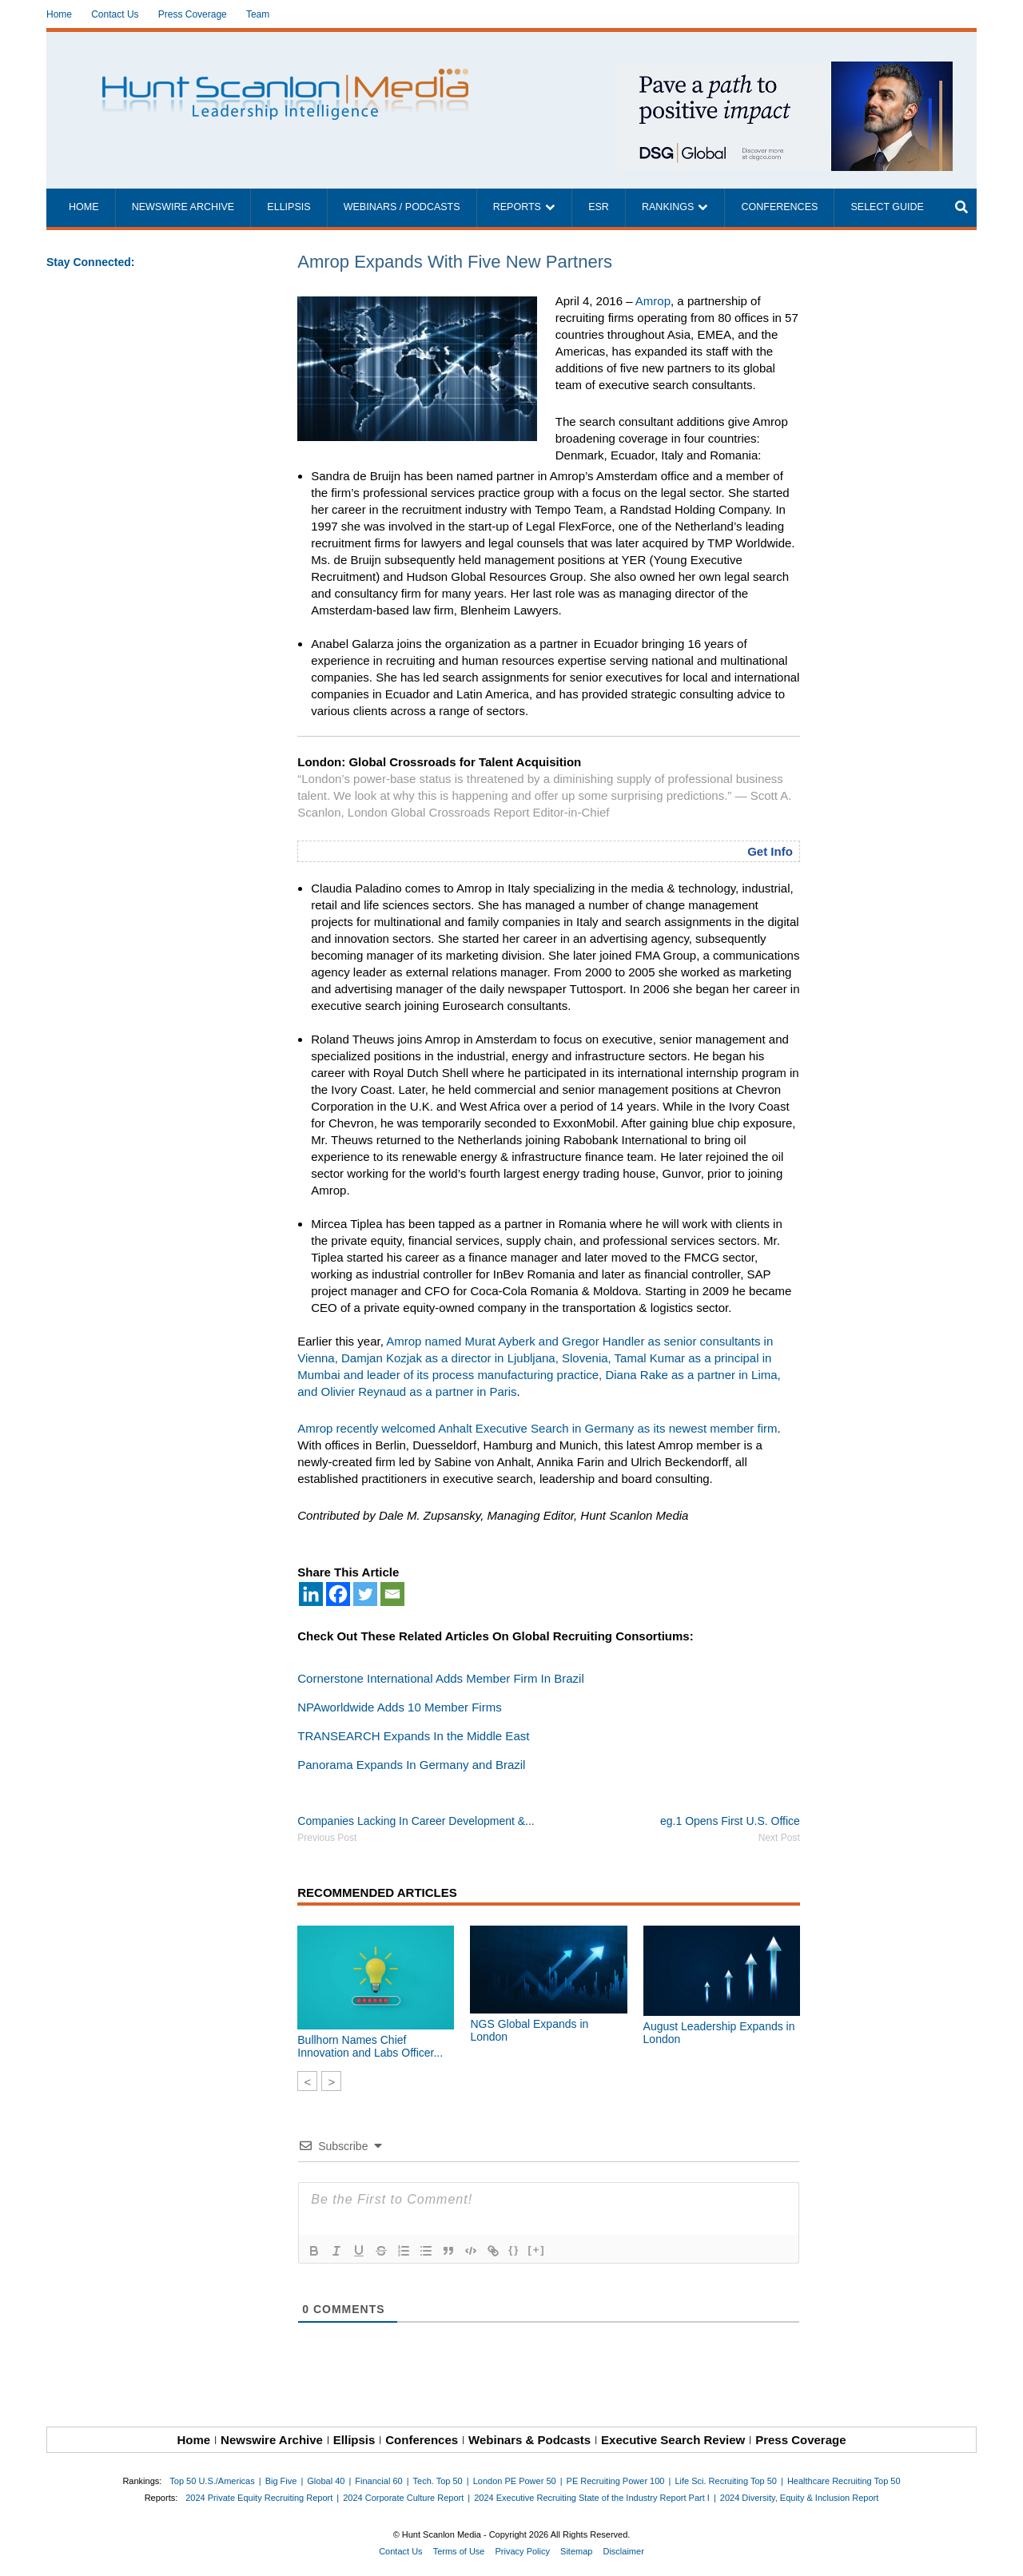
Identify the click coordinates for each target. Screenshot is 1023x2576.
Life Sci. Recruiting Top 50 (726, 2481)
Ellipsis (288, 207)
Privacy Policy (523, 2551)
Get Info (770, 851)
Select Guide (886, 207)
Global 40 (325, 2481)
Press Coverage (192, 14)
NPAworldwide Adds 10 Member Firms (399, 1707)
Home (59, 14)
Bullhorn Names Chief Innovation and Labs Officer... (370, 2046)
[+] (536, 2250)
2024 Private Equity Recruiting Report (258, 2497)
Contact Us (114, 14)
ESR (598, 207)
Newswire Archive (183, 207)
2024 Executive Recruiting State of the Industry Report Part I (592, 2497)
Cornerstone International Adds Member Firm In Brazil (440, 1678)
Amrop (653, 301)
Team (257, 14)
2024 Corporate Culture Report (403, 2497)
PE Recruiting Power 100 (616, 2481)
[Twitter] (365, 1594)
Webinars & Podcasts (529, 2440)
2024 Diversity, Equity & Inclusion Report (799, 2497)
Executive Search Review (673, 2440)
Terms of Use (459, 2551)
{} (513, 2250)
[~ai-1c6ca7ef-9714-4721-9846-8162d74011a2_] (785, 70)
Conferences (779, 207)
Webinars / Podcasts (402, 207)
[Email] (392, 1594)
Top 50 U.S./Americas (211, 2481)
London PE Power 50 (514, 2481)
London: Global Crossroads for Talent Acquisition (439, 762)
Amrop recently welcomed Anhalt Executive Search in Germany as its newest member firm (537, 1428)
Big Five (281, 2481)
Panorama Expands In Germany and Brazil (411, 1764)
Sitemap (576, 2551)
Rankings (668, 207)
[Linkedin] (311, 1594)
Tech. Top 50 (438, 2481)
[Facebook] (338, 1594)
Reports (517, 207)
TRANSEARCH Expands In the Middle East (413, 1736)
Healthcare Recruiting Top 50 (844, 2481)
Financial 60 (378, 2481)
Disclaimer (623, 2551)
